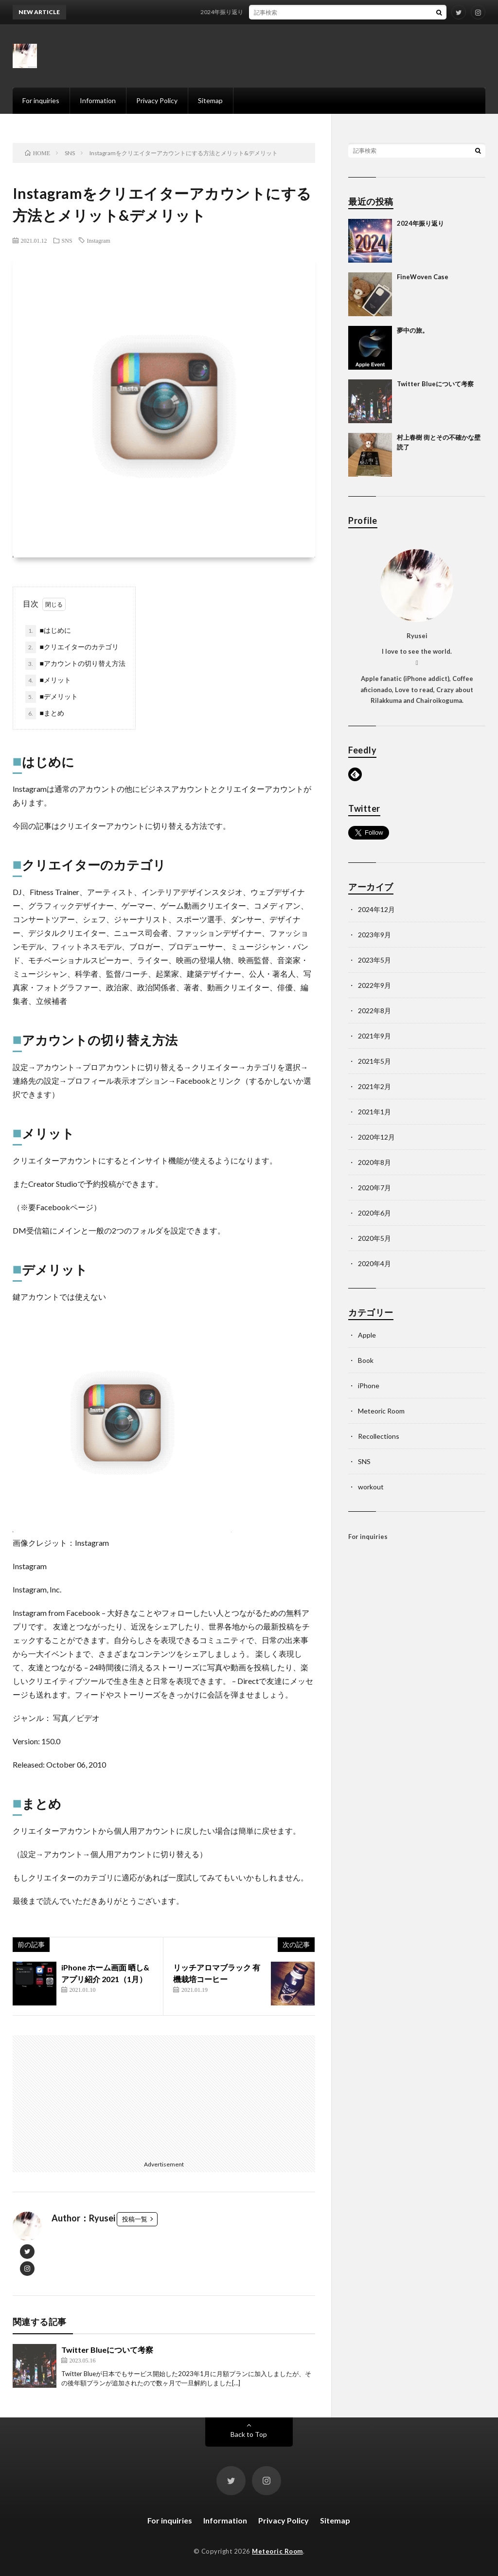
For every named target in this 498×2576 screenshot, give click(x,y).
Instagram (98, 240)
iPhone (368, 1385)
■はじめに (48, 631)
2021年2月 (374, 1086)
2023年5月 (374, 960)
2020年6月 (374, 1213)
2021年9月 (374, 1036)
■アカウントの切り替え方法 (75, 664)
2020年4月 (374, 1263)
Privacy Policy (157, 100)
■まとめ (44, 713)
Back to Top (249, 2434)
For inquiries (40, 100)
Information (98, 100)
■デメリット (51, 697)
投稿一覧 (134, 2219)
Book (366, 1360)
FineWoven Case (422, 277)
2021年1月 (374, 1112)
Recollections (378, 1436)
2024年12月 (376, 909)
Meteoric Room (381, 1411)
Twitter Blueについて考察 (107, 2349)
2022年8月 (374, 1010)
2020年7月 (374, 1187)
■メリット (48, 680)
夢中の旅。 (412, 330)
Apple (367, 1335)
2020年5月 (374, 1238)
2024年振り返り (233, 12)
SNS (67, 240)
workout (371, 1487)
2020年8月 (374, 1162)
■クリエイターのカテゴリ (72, 647)
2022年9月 (374, 985)
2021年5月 (374, 1061)
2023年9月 (374, 934)
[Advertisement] (89, 2096)
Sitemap (210, 100)
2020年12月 (376, 1137)
